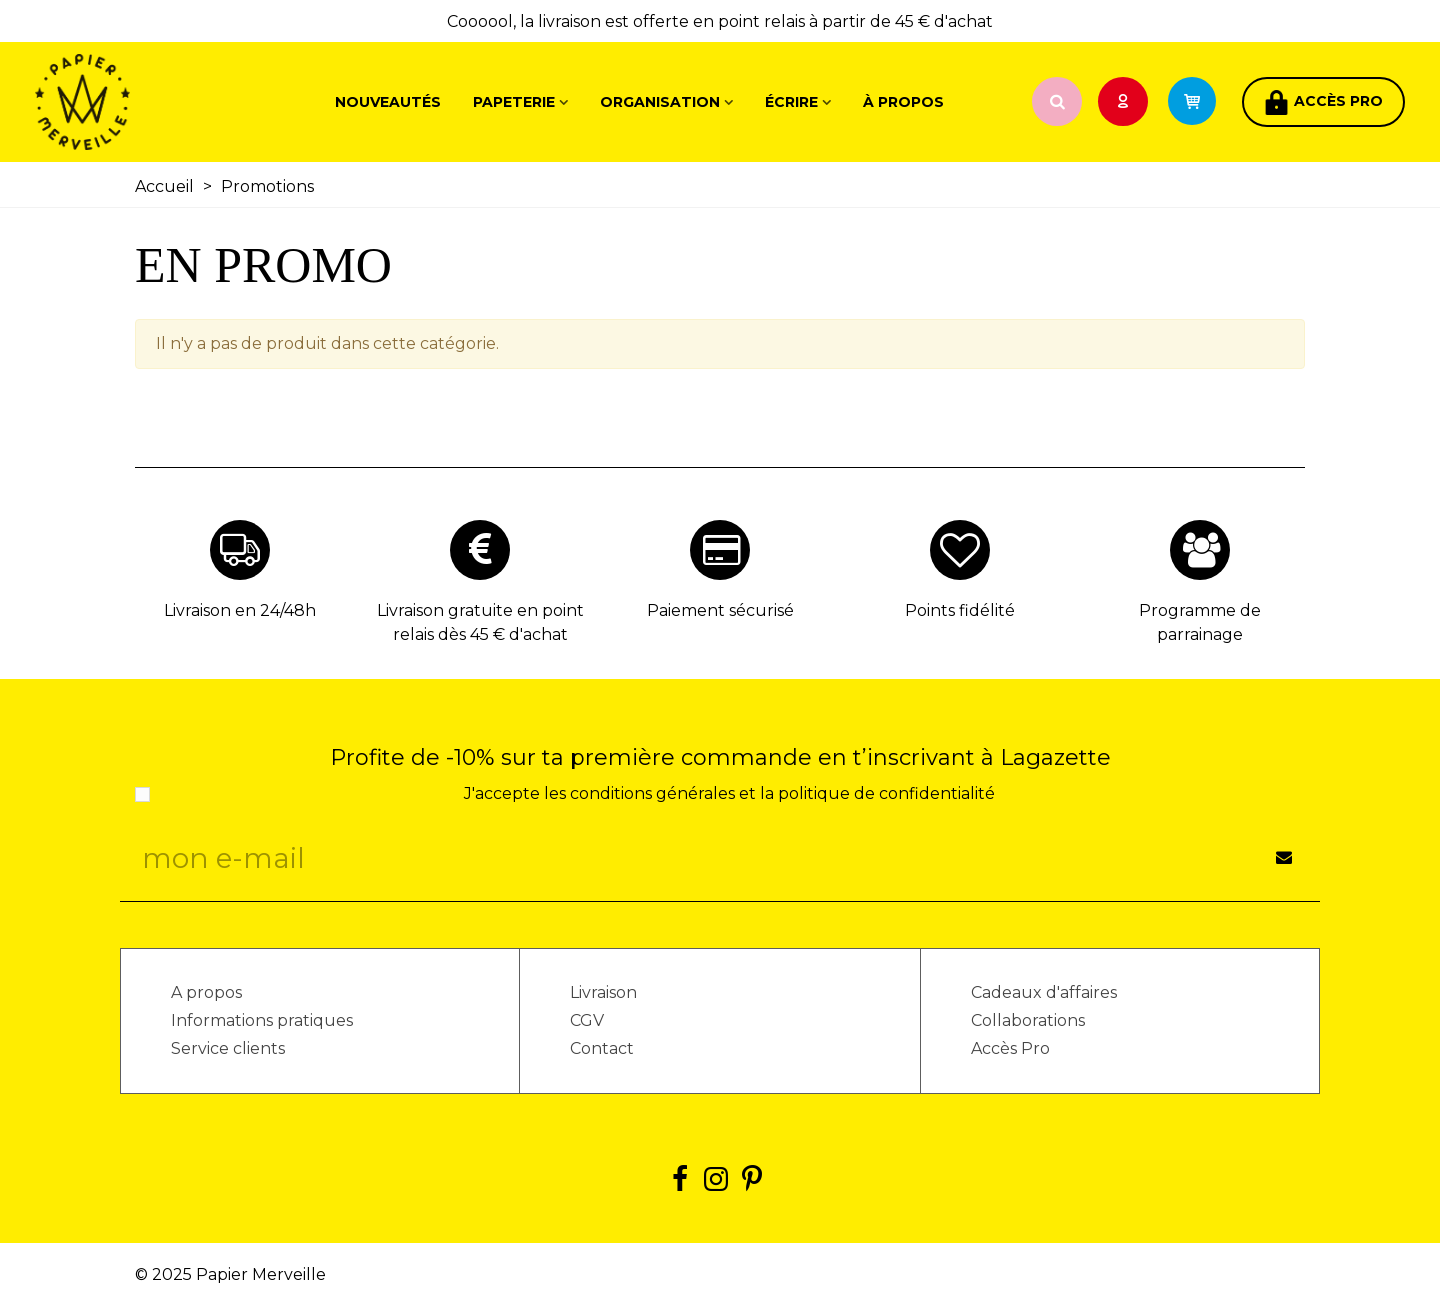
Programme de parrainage (1200, 622)
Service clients (228, 1048)
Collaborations (1028, 1020)
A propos (206, 992)
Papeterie (514, 102)
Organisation (660, 102)
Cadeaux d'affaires (1044, 992)
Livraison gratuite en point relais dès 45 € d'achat (480, 622)
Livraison (603, 992)
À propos (903, 102)
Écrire (791, 102)
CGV (587, 1020)
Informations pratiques (262, 1020)
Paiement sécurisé (720, 610)
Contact (602, 1048)
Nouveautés (388, 102)
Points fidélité (960, 610)
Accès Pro (1010, 1048)
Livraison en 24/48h (240, 610)
